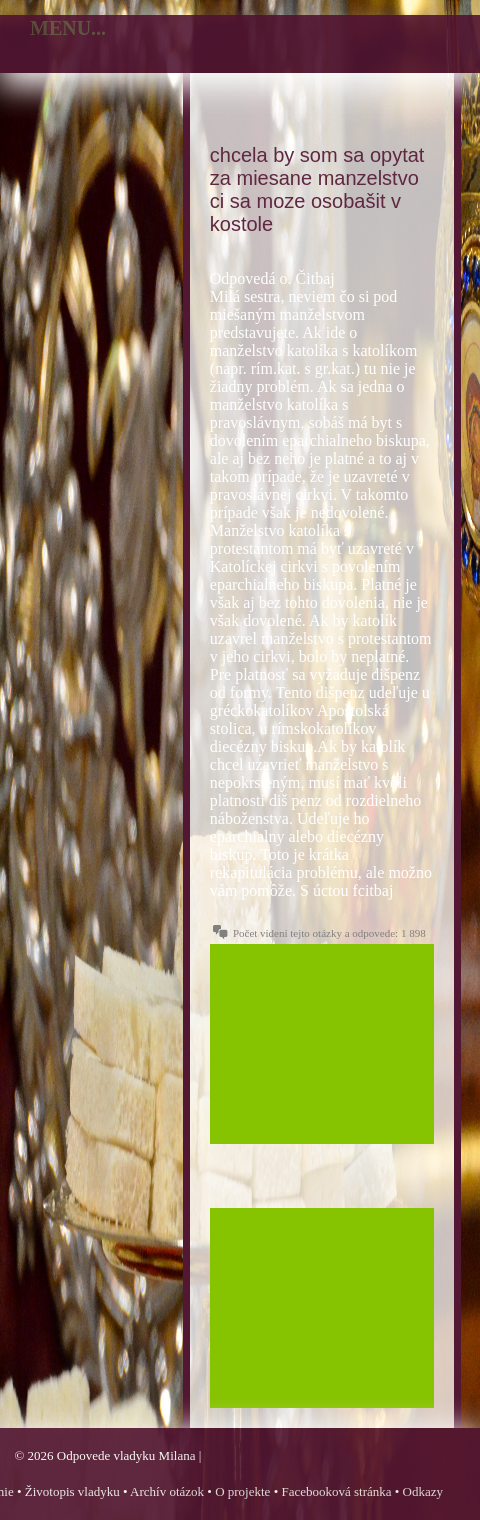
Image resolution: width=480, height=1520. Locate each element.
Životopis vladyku (72, 1491)
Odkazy (423, 1491)
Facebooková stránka (336, 1491)
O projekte (242, 1491)
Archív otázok (167, 1491)
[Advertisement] (322, 1044)
